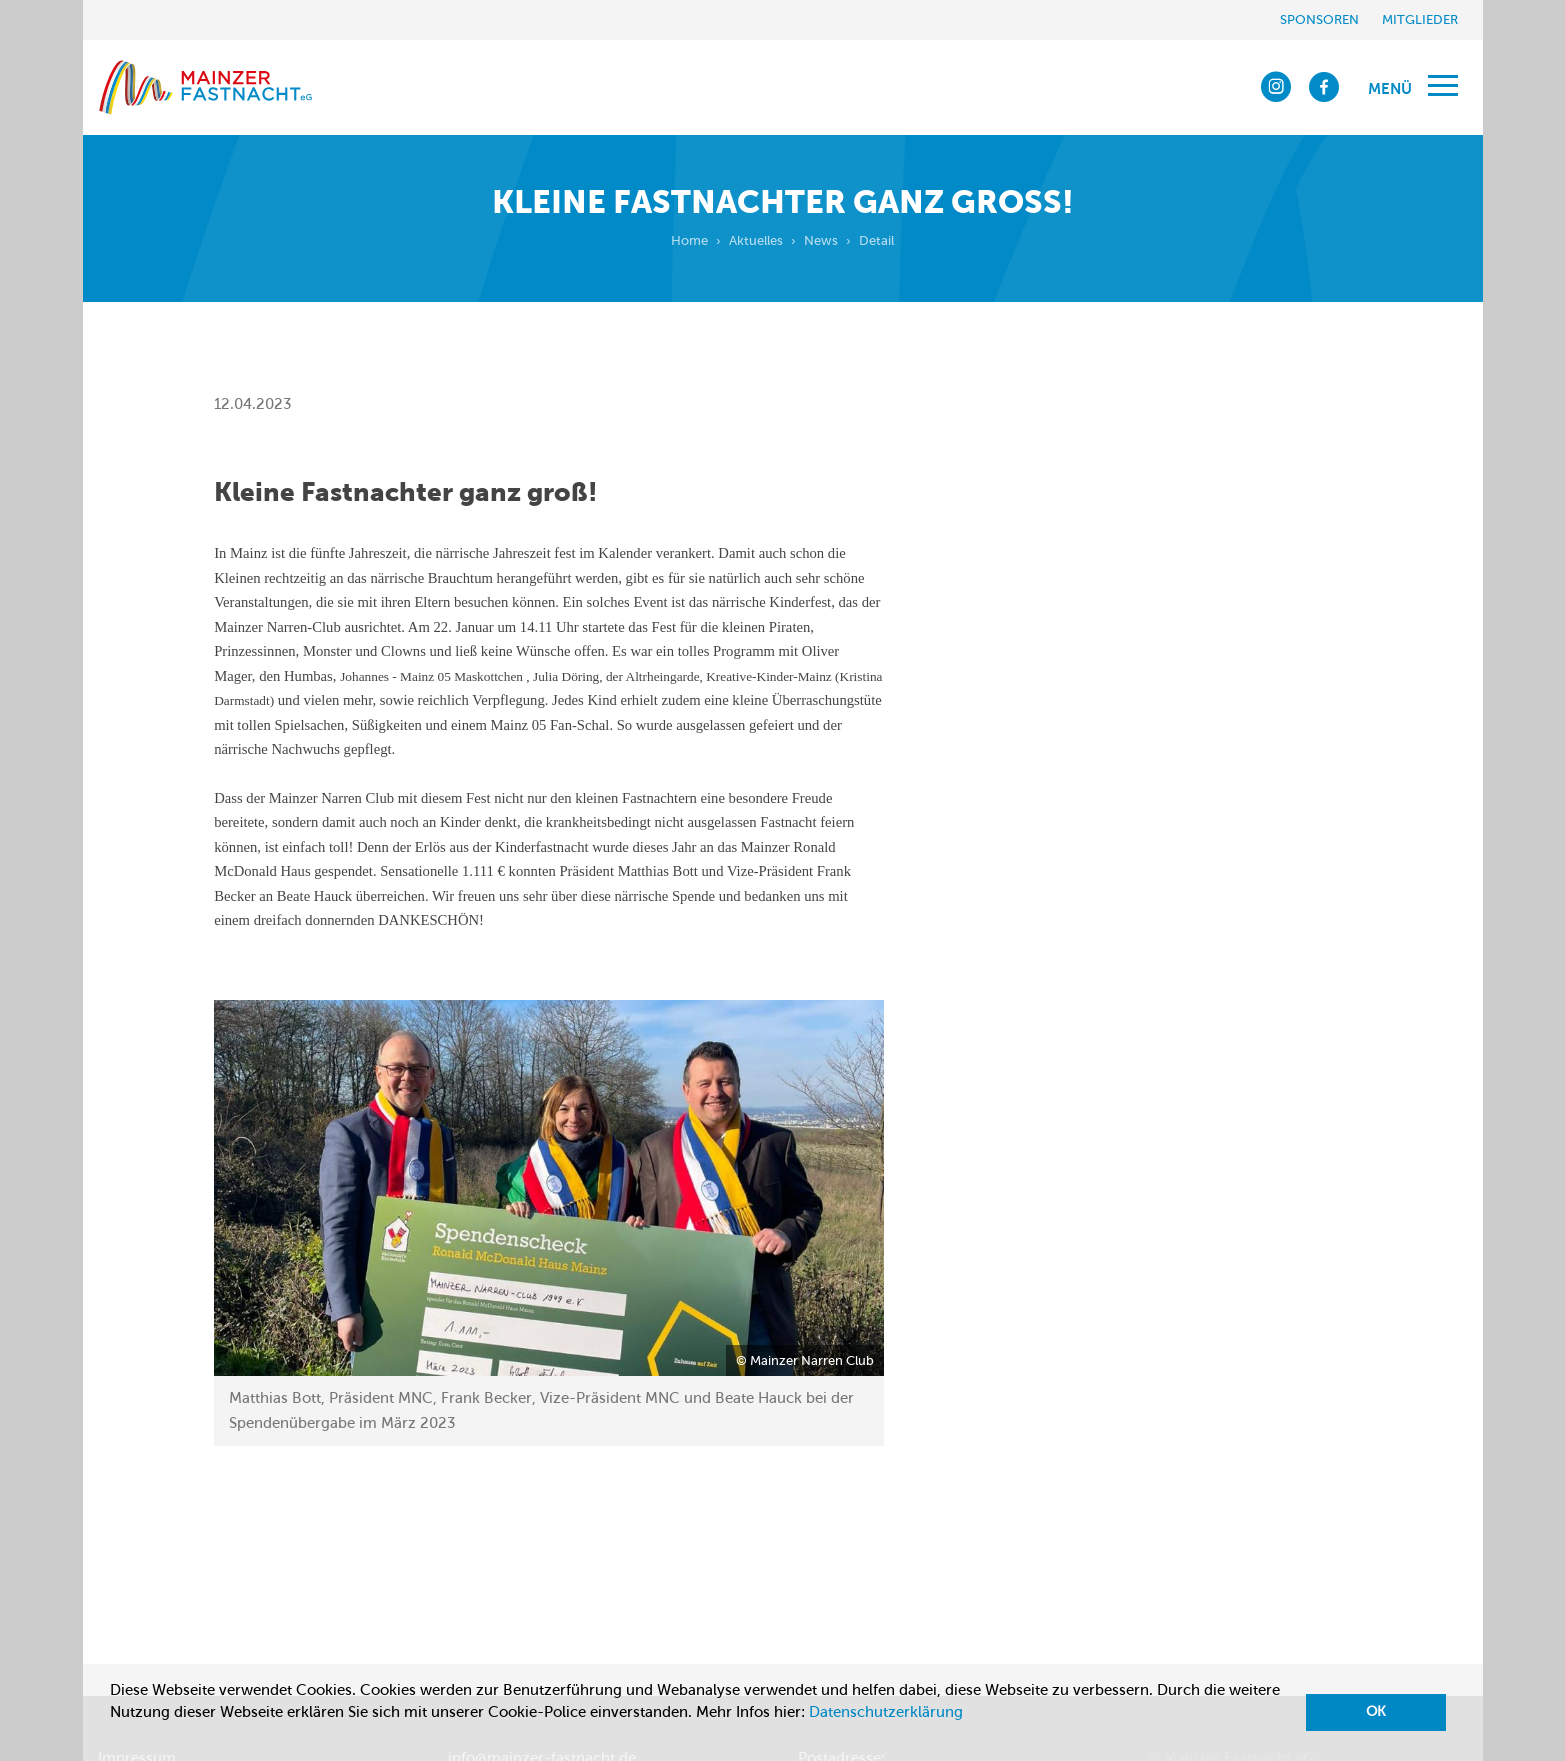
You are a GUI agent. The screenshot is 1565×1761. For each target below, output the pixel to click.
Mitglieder (1420, 19)
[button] (113, 1737)
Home (689, 240)
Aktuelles (756, 240)
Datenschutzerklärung (886, 1712)
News (821, 240)
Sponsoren (1319, 19)
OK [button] (1376, 1711)
